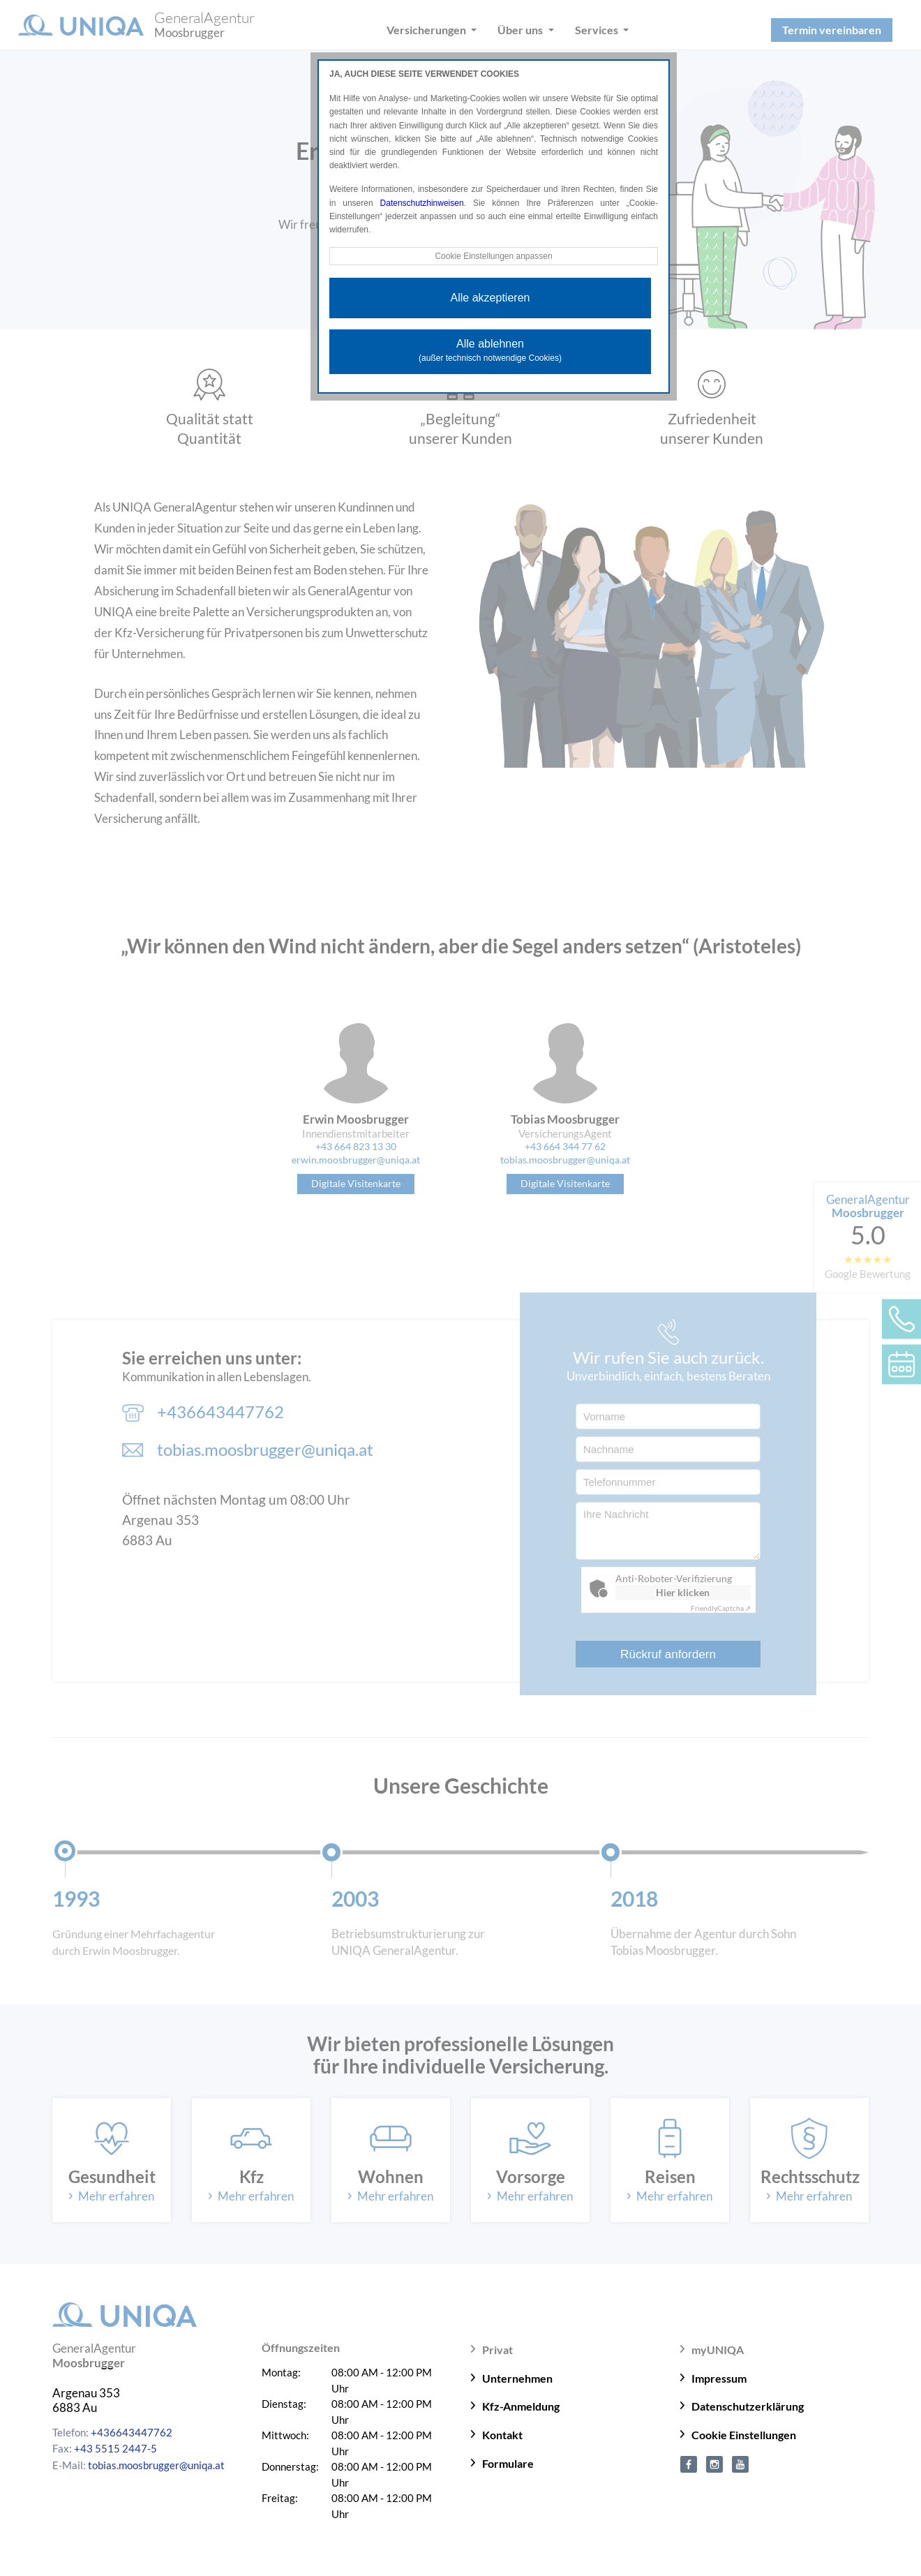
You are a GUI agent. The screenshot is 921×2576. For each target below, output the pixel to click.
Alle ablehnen (490, 350)
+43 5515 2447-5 (115, 2448)
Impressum (719, 2378)
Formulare (508, 2463)
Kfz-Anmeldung (521, 2406)
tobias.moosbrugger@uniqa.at (156, 2465)
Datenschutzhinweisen (422, 203)
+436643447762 (131, 2432)
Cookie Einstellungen (743, 2434)
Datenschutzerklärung (747, 2406)
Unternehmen (517, 2378)
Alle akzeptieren (490, 298)
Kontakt (502, 2434)
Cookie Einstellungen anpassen (493, 256)
